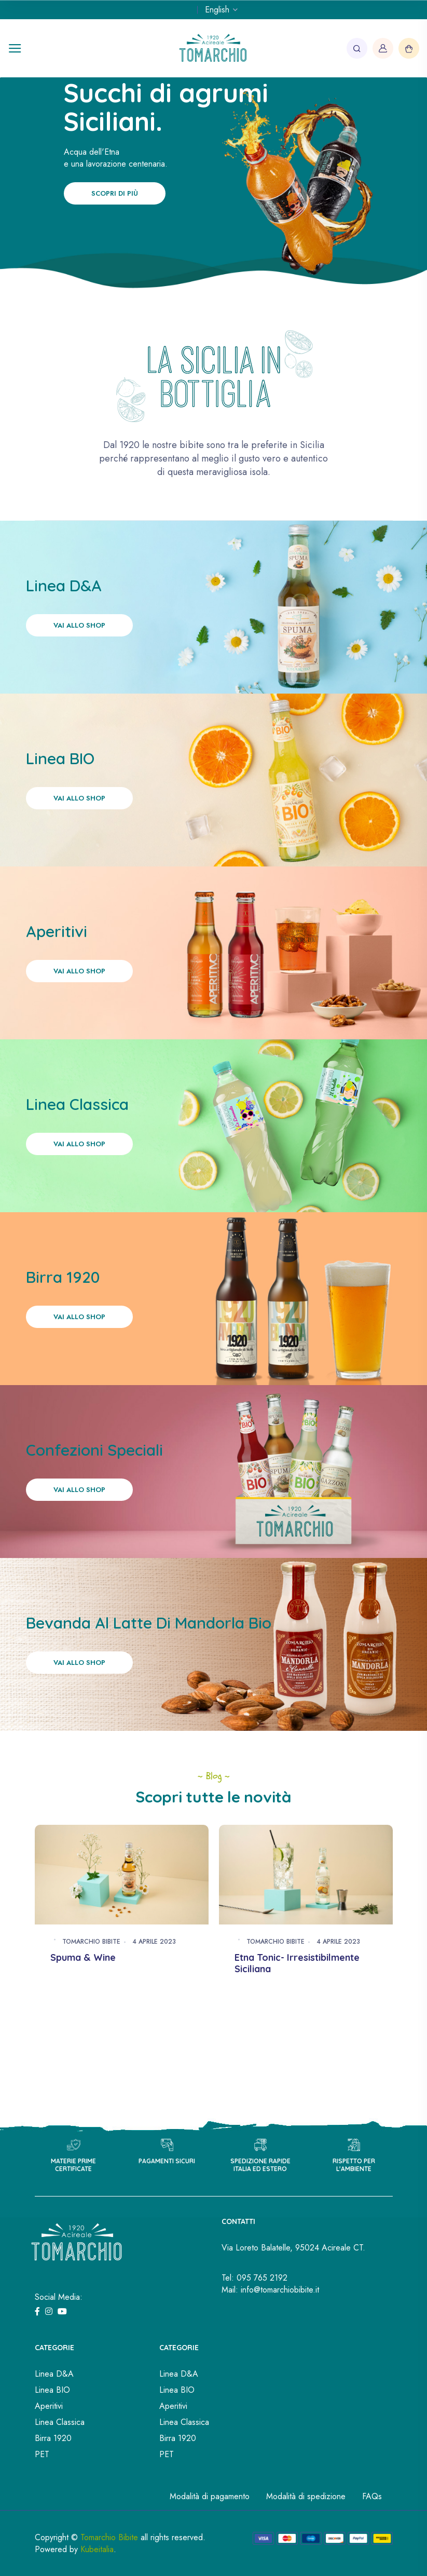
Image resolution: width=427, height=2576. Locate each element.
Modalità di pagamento (210, 2496)
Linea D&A (54, 2374)
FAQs (372, 2496)
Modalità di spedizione (306, 2496)
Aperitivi (49, 2406)
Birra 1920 (53, 2438)
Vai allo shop (79, 625)
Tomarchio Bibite (91, 1941)
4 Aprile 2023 (154, 1941)
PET (42, 2454)
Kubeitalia (97, 2549)
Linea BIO (52, 2390)
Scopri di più (114, 193)
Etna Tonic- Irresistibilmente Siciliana (297, 1963)
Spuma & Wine (83, 1957)
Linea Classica (60, 2422)
